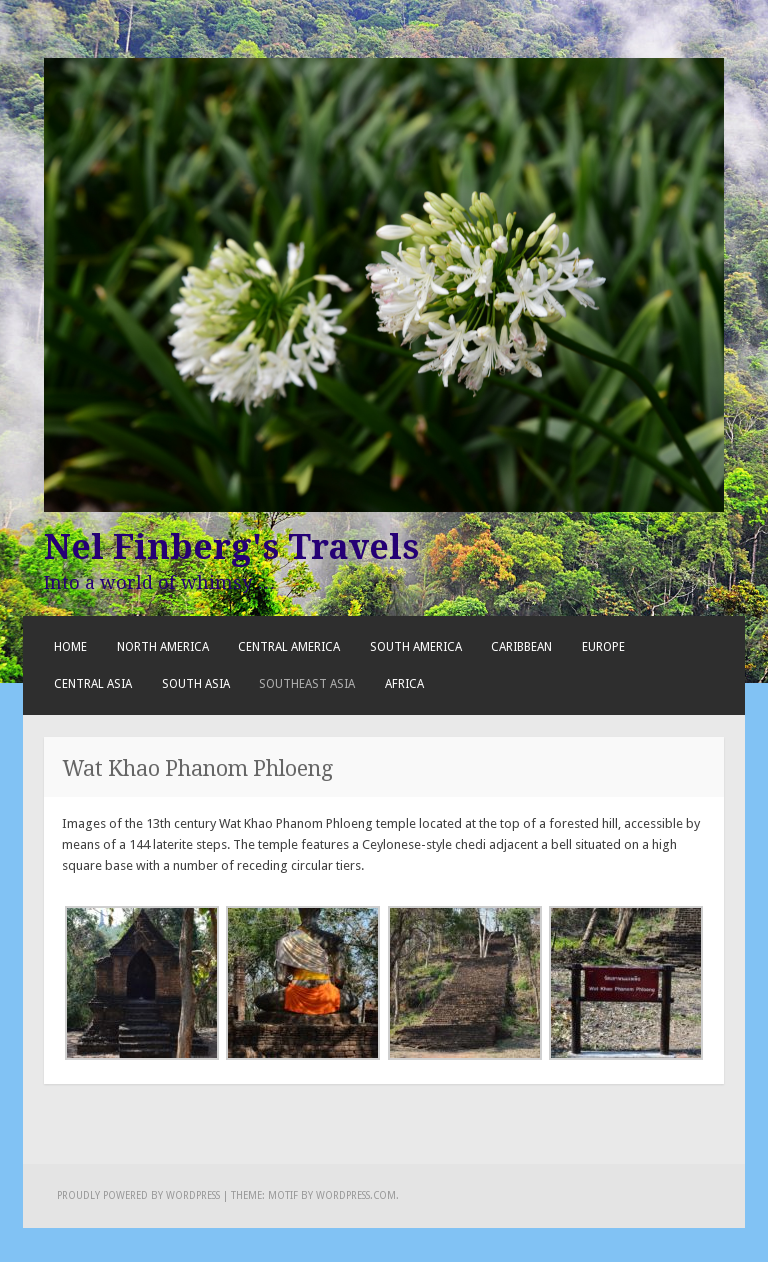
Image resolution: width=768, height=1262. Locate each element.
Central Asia (93, 684)
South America (416, 647)
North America (163, 647)
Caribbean (521, 647)
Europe (603, 647)
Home (70, 647)
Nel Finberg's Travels (231, 547)
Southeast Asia (307, 684)
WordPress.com (356, 1195)
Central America (289, 647)
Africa (404, 684)
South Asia (196, 684)
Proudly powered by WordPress (138, 1195)
